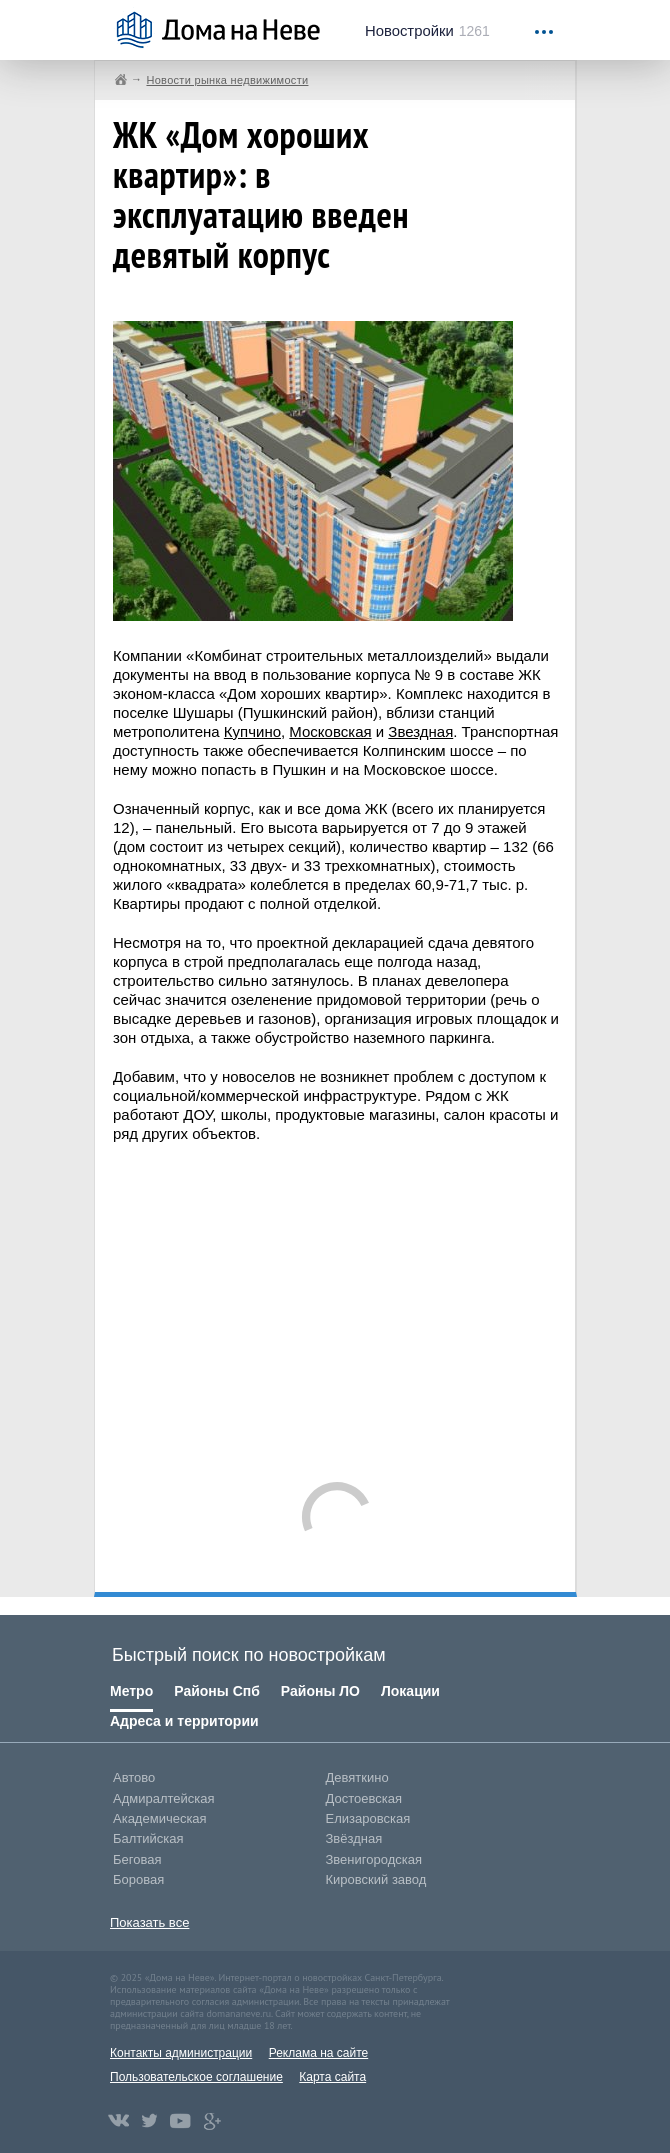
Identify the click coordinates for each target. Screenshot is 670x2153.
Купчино (252, 731)
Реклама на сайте (319, 2053)
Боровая (138, 1879)
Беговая (137, 1859)
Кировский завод (376, 1879)
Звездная (420, 731)
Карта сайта (332, 2077)
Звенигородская (374, 1859)
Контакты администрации (181, 2053)
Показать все (149, 1922)
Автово (134, 1777)
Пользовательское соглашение (196, 2077)
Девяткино (357, 1777)
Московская (330, 731)
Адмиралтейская (164, 1798)
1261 (427, 31)
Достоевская (364, 1798)
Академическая (160, 1818)
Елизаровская (368, 1818)
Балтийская (148, 1838)
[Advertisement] (391, 1303)
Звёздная (354, 1838)
